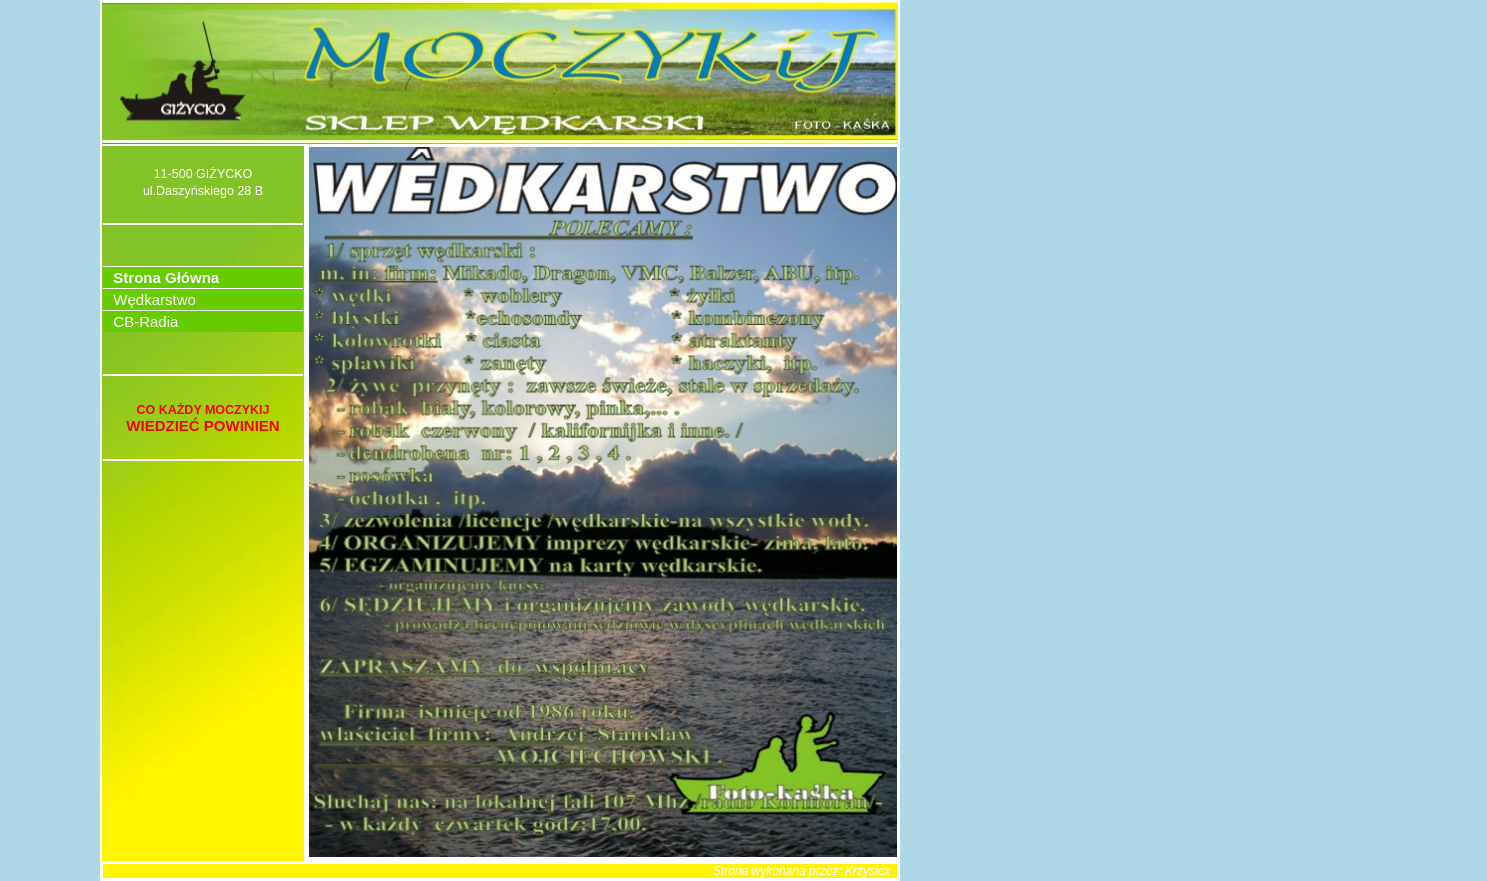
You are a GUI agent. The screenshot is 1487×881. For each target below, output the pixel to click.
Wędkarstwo (150, 299)
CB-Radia (141, 321)
